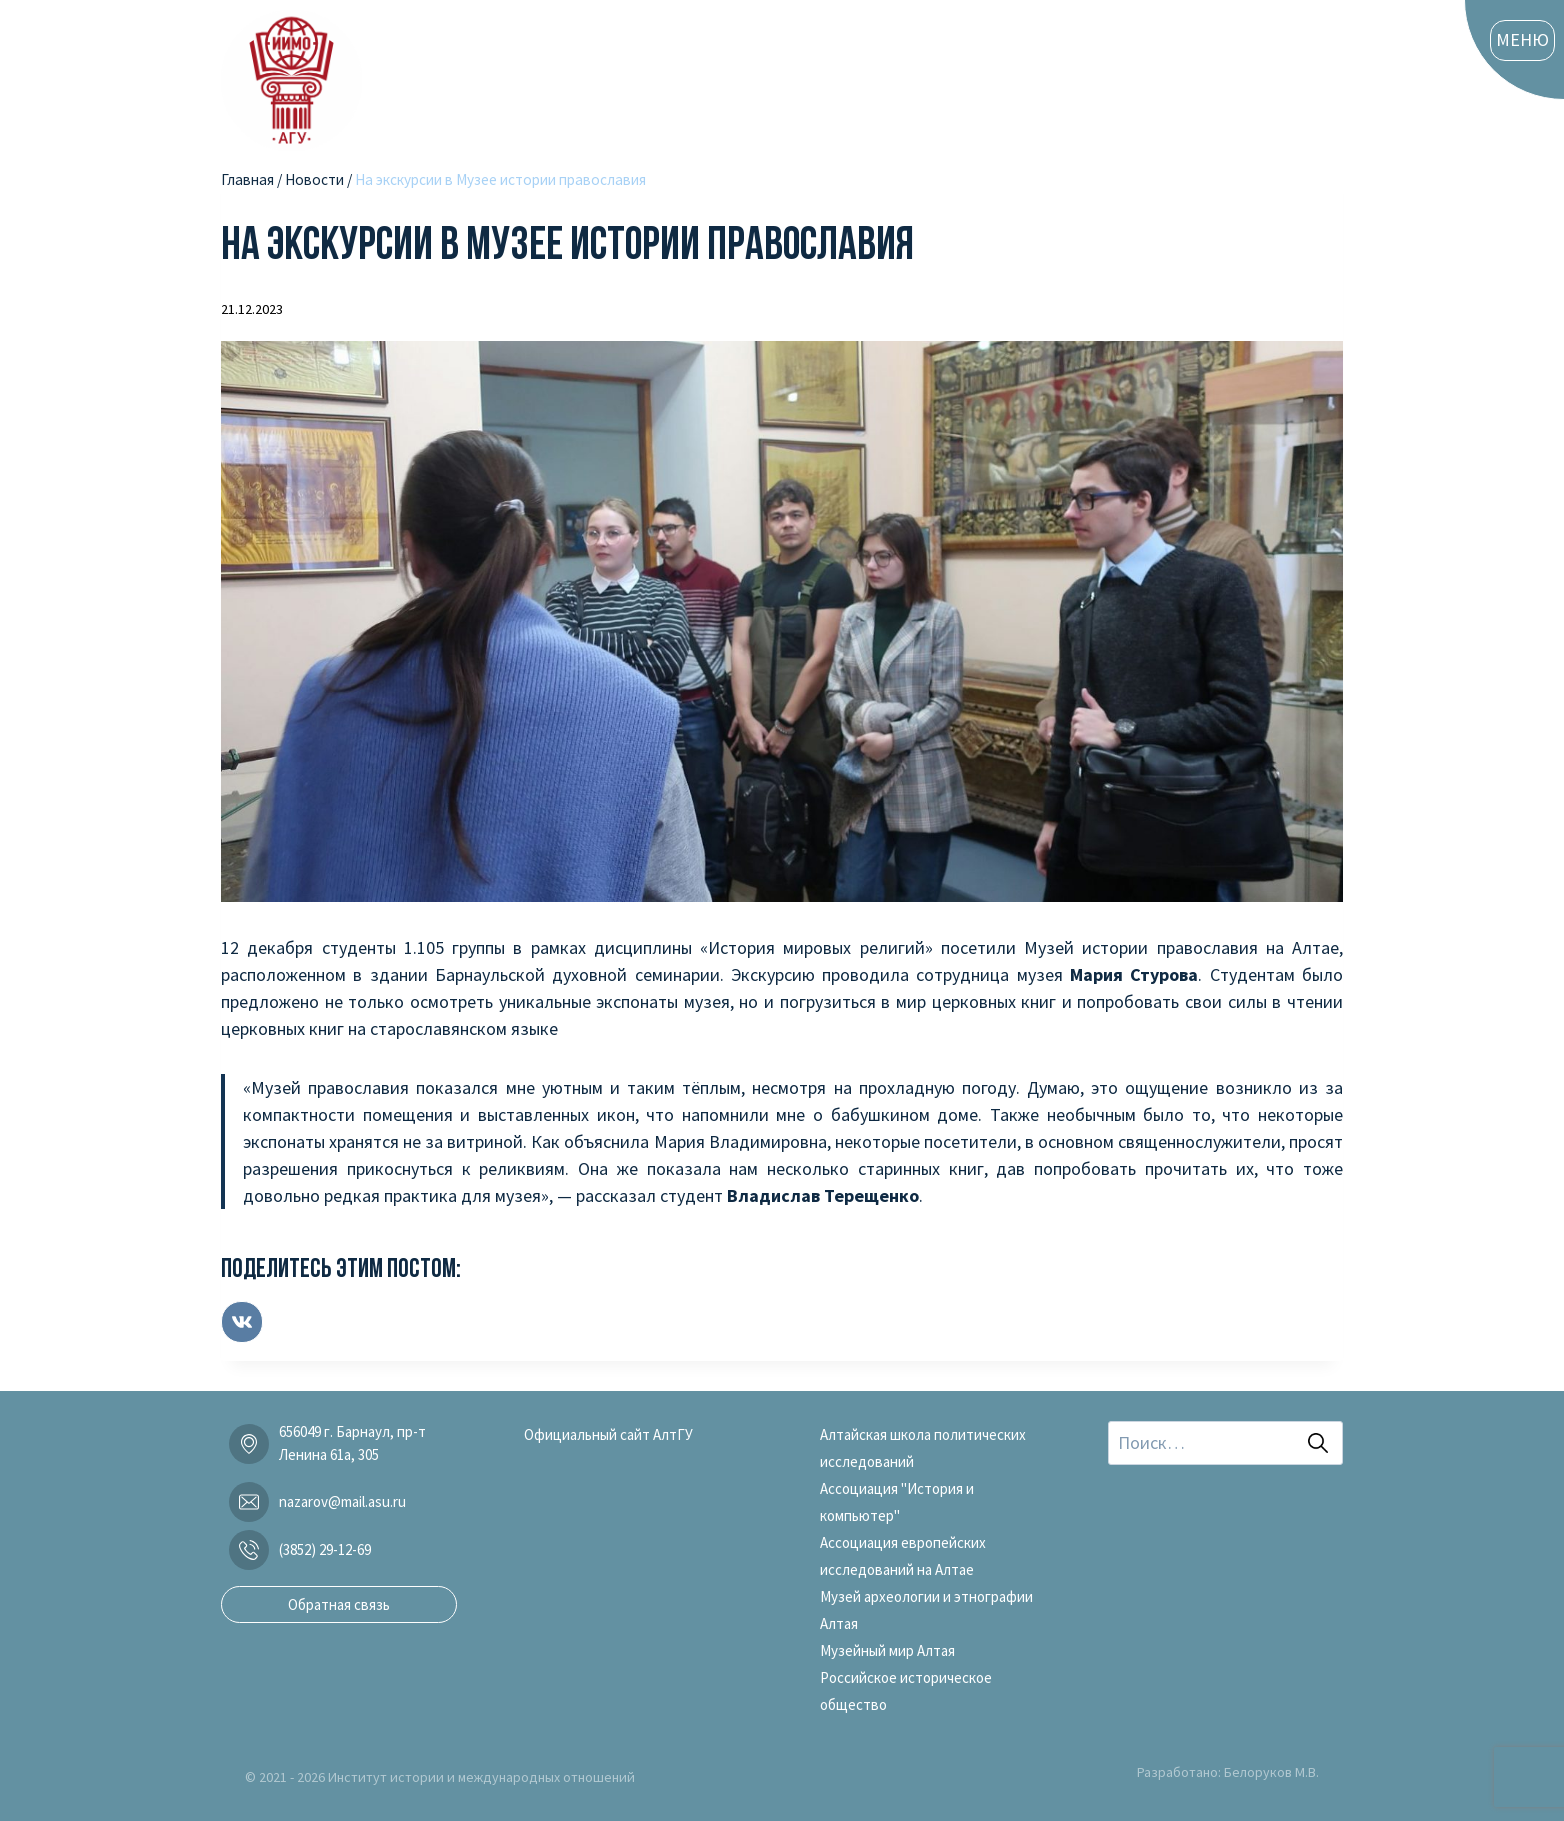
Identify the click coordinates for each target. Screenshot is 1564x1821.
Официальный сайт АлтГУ (608, 1434)
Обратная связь (339, 1604)
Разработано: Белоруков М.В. (1228, 1772)
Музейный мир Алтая (887, 1650)
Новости (314, 179)
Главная (247, 179)
